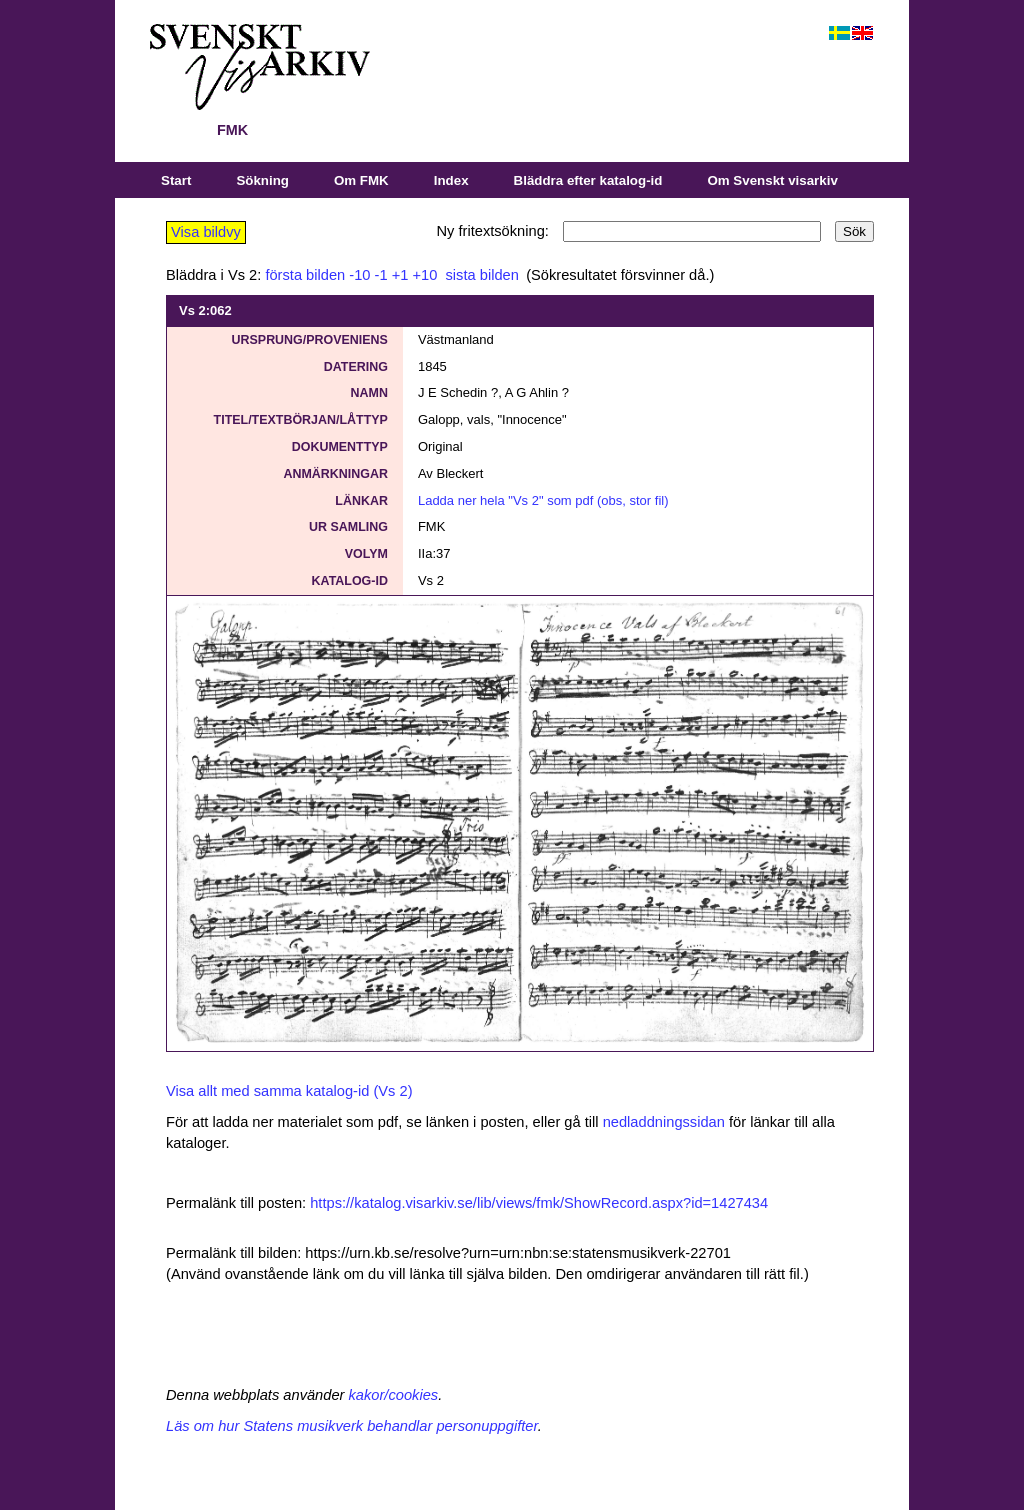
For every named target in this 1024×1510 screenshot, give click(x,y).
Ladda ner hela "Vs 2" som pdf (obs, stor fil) (543, 500)
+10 (425, 275)
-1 (381, 275)
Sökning (262, 180)
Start (176, 180)
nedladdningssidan (664, 1122)
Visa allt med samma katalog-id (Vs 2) (289, 1091)
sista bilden (479, 275)
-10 (359, 275)
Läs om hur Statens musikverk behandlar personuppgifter (352, 1426)
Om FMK (361, 180)
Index (451, 180)
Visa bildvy (206, 232)
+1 (400, 275)
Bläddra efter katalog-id (588, 180)
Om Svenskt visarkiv (772, 180)
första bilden (305, 275)
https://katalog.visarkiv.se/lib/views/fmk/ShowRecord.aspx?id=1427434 (539, 1203)
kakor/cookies (394, 1395)
